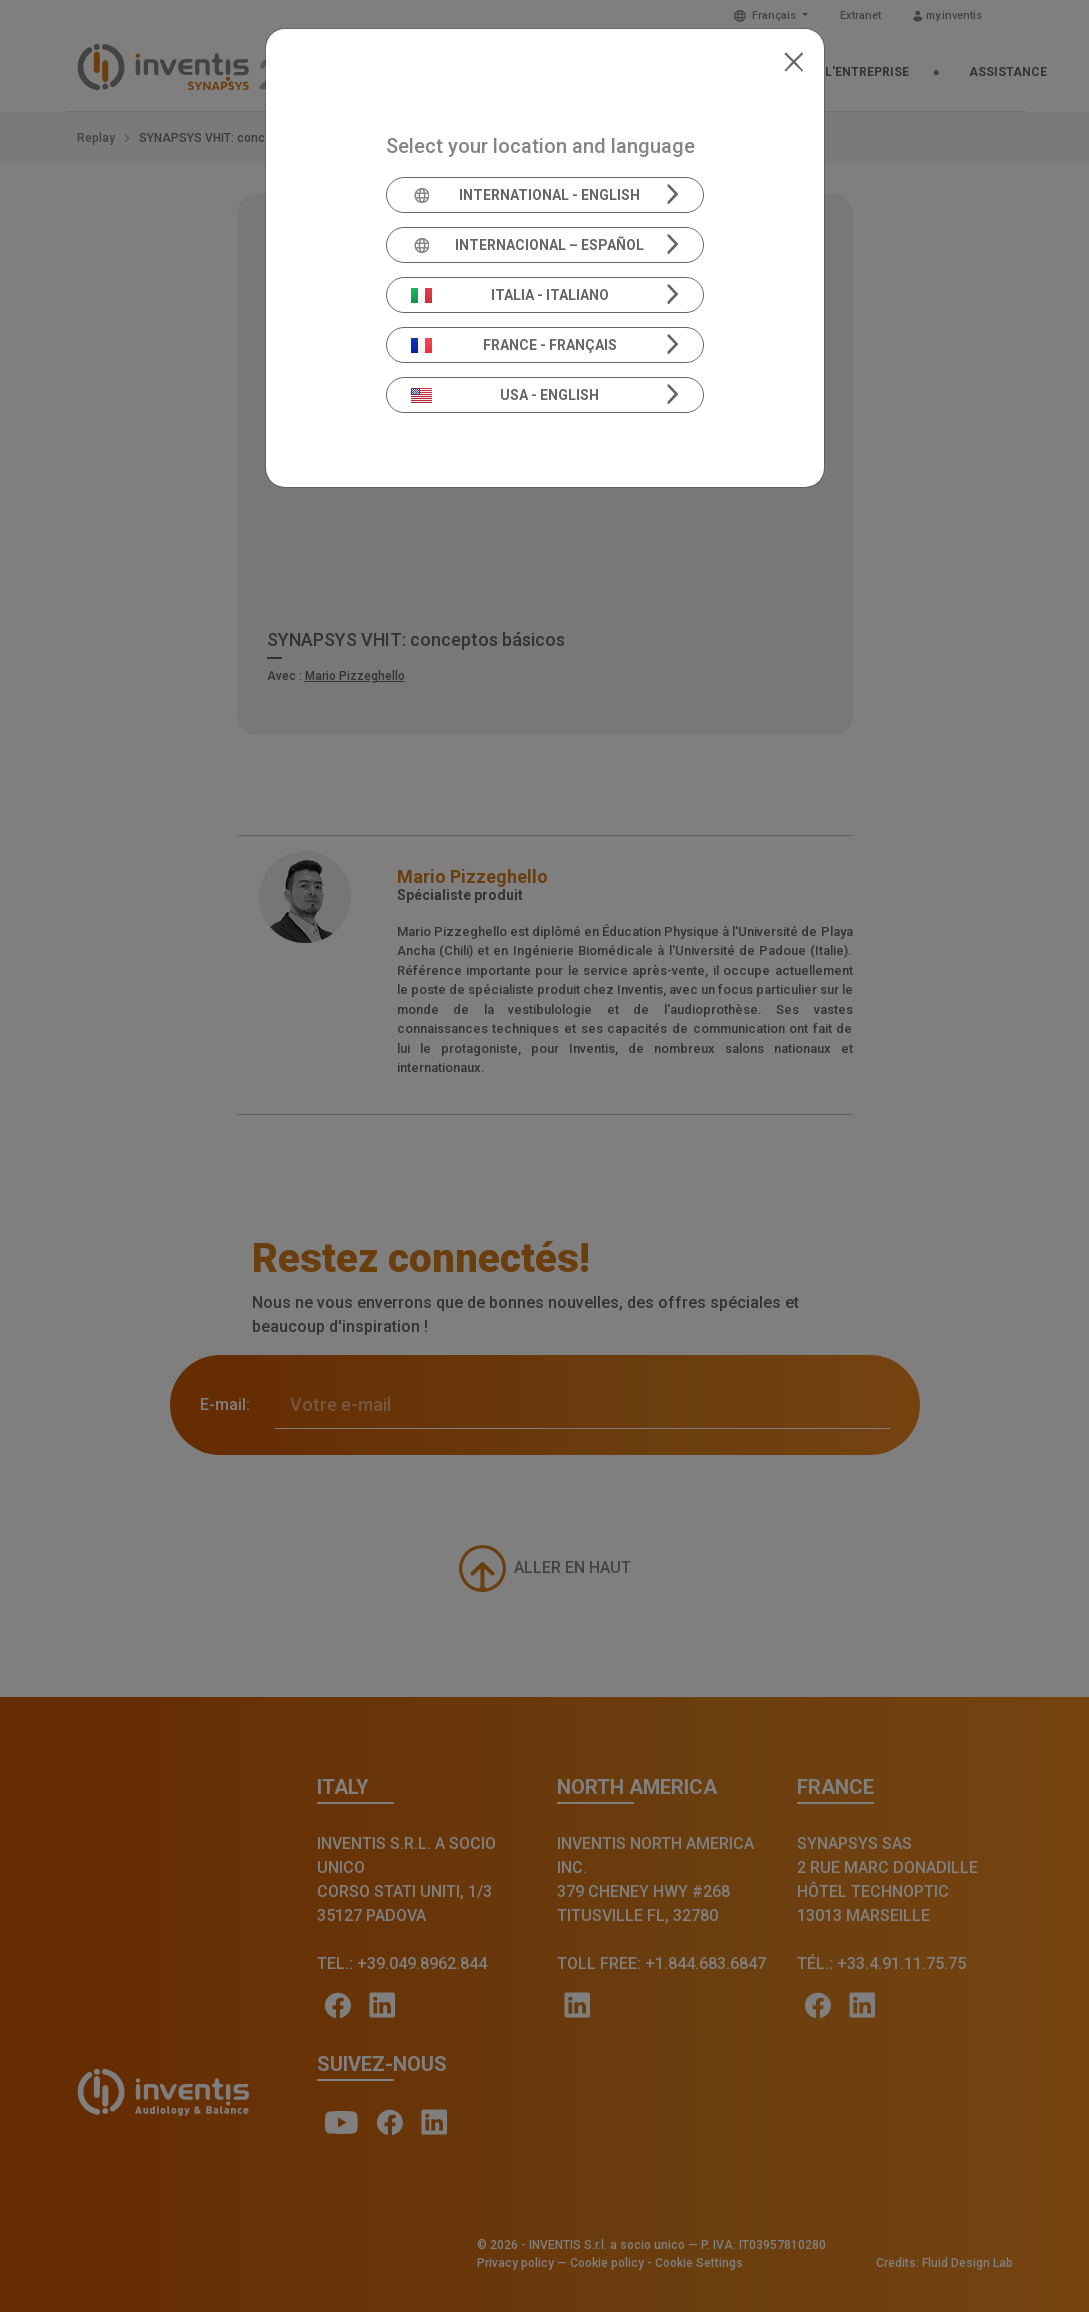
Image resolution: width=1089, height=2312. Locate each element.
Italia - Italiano (510, 295)
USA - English (505, 395)
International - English (525, 195)
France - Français (514, 345)
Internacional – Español (527, 245)
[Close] (793, 60)
